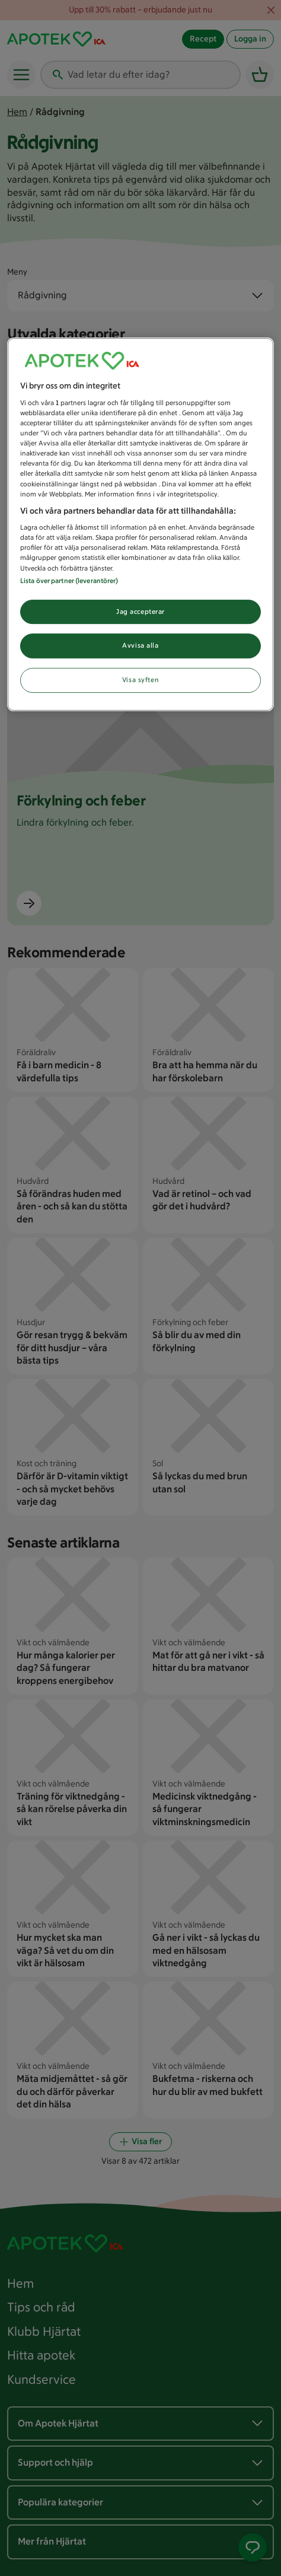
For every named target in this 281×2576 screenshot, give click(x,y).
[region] (140, 525)
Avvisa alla (140, 646)
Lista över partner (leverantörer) (69, 581)
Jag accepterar (140, 611)
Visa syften (140, 680)
